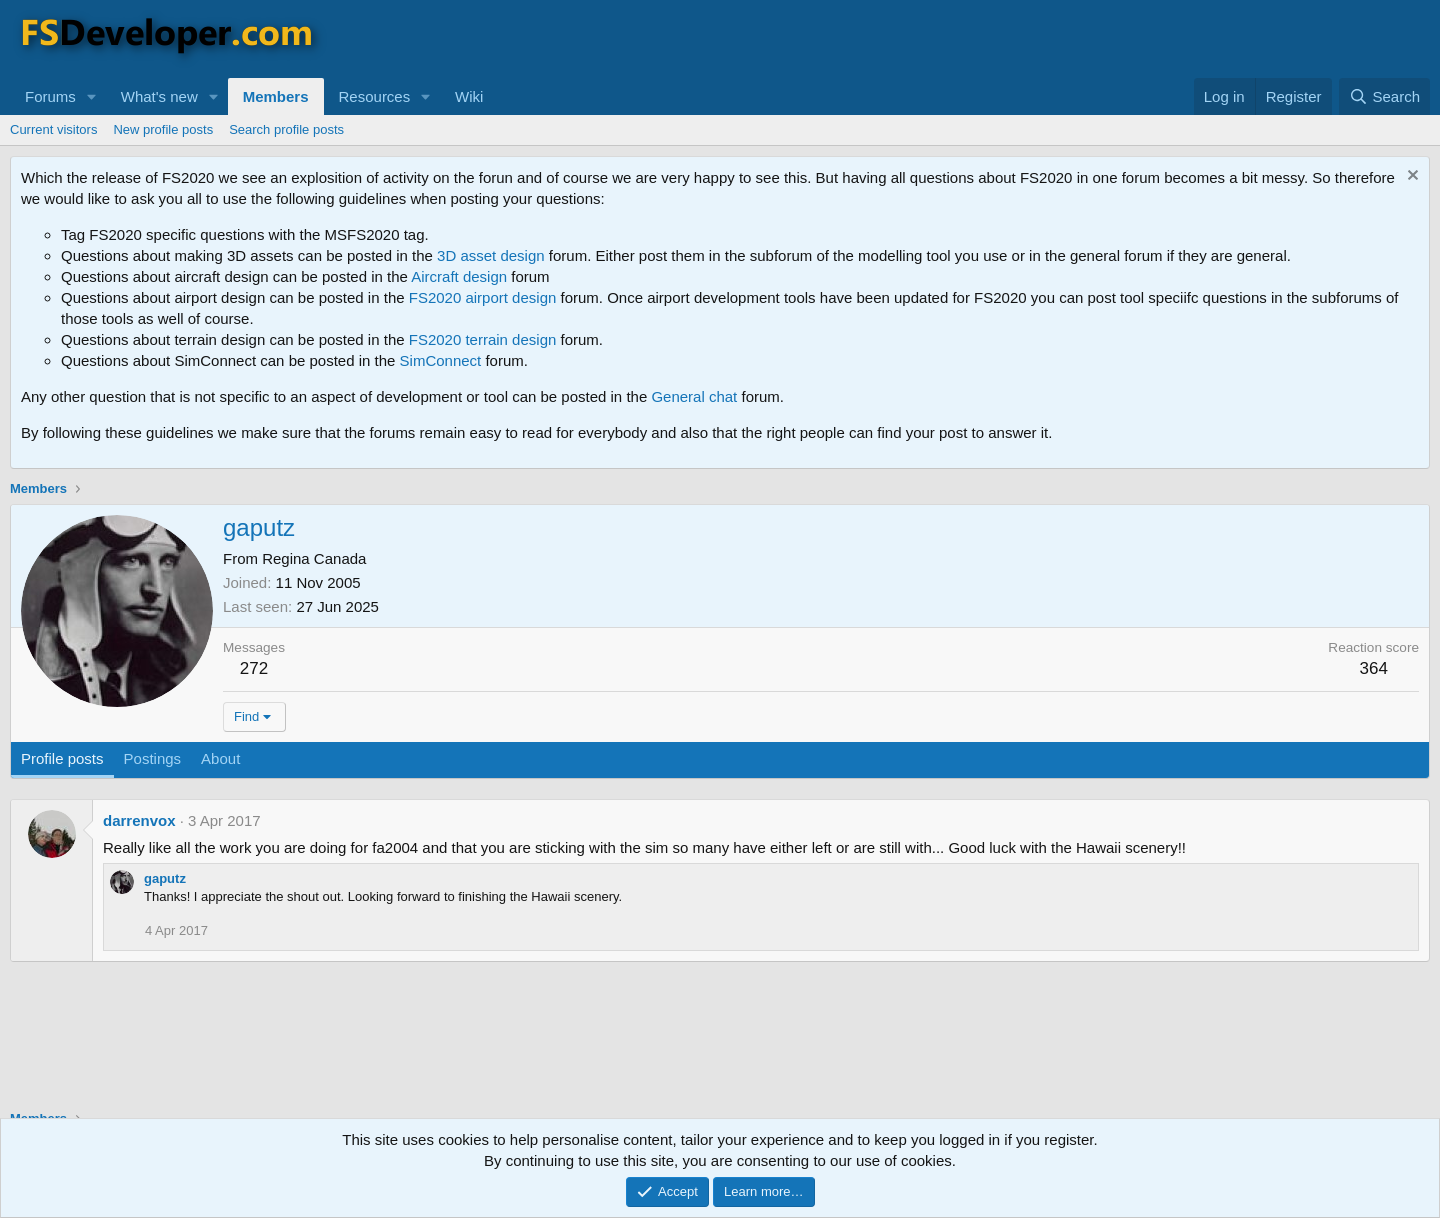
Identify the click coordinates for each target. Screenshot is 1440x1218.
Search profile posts (286, 129)
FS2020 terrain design (483, 339)
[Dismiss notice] (1410, 177)
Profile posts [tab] (62, 758)
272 (254, 668)
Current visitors (53, 129)
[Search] (1384, 96)
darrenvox (139, 820)
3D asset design (491, 255)
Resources (375, 96)
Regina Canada (314, 558)
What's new (159, 96)
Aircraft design (459, 276)
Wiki (469, 96)
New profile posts (163, 129)
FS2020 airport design (483, 297)
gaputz (165, 878)
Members (276, 96)
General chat (694, 396)
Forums (50, 96)
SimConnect (441, 360)
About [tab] (220, 758)
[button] (92, 96)
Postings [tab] (153, 758)
